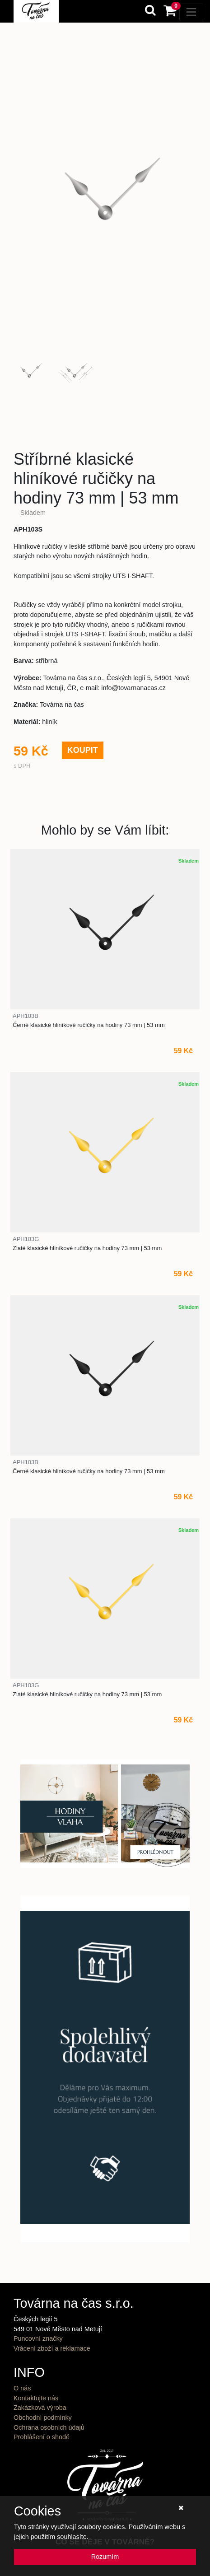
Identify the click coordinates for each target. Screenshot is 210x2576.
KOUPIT (82, 750)
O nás (22, 2388)
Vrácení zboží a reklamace (52, 2348)
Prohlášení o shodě (42, 2437)
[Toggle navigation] (191, 12)
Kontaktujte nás (36, 2398)
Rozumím (105, 2556)
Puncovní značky (38, 2338)
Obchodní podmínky (43, 2417)
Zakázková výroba (40, 2407)
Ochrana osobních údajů (49, 2427)
